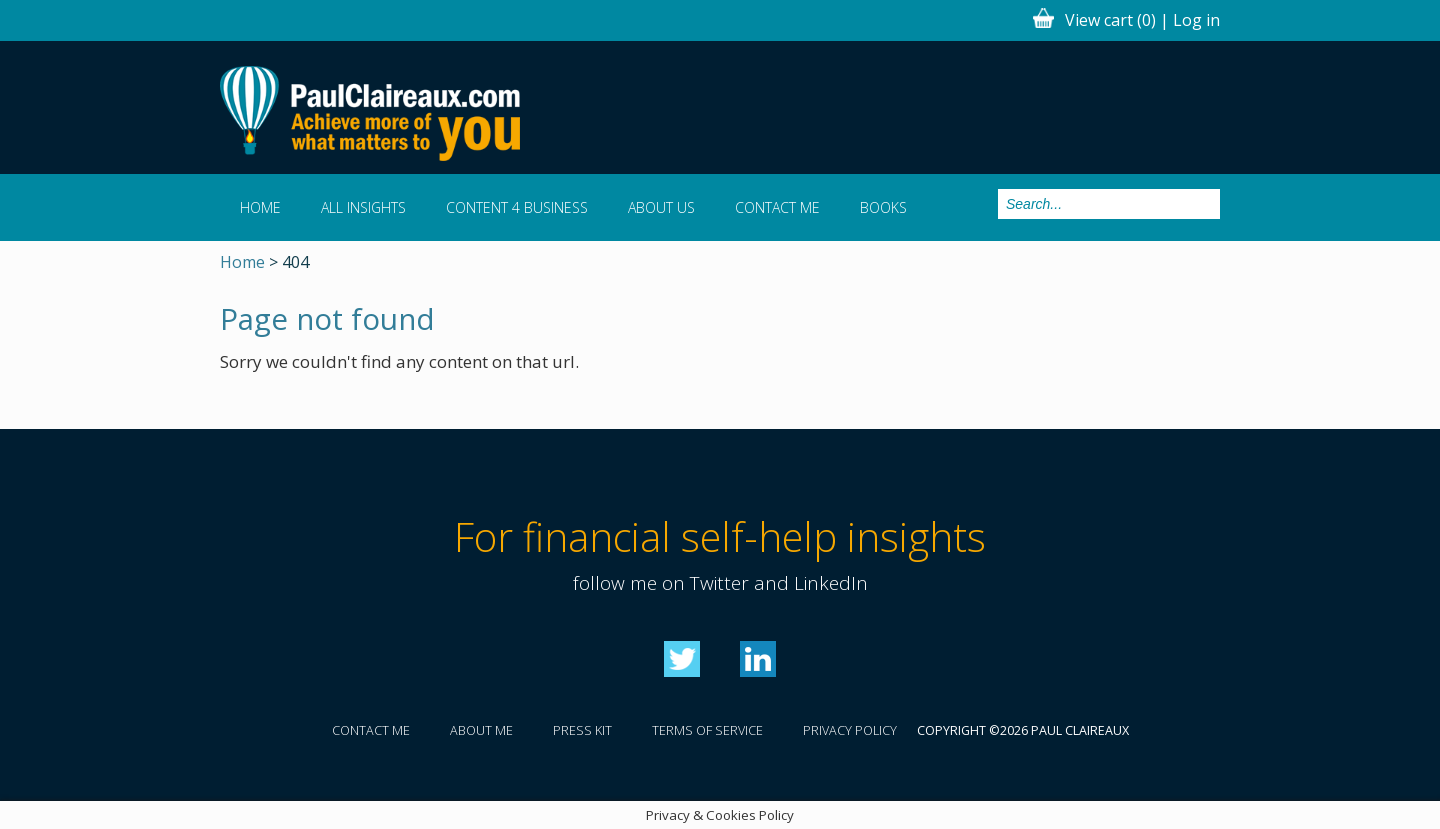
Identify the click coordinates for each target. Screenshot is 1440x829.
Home (260, 207)
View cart (1110, 20)
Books (883, 207)
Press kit (582, 730)
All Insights (363, 207)
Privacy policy (850, 730)
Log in (1196, 20)
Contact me (777, 207)
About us (661, 207)
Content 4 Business (517, 207)
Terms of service (707, 730)
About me (481, 730)
